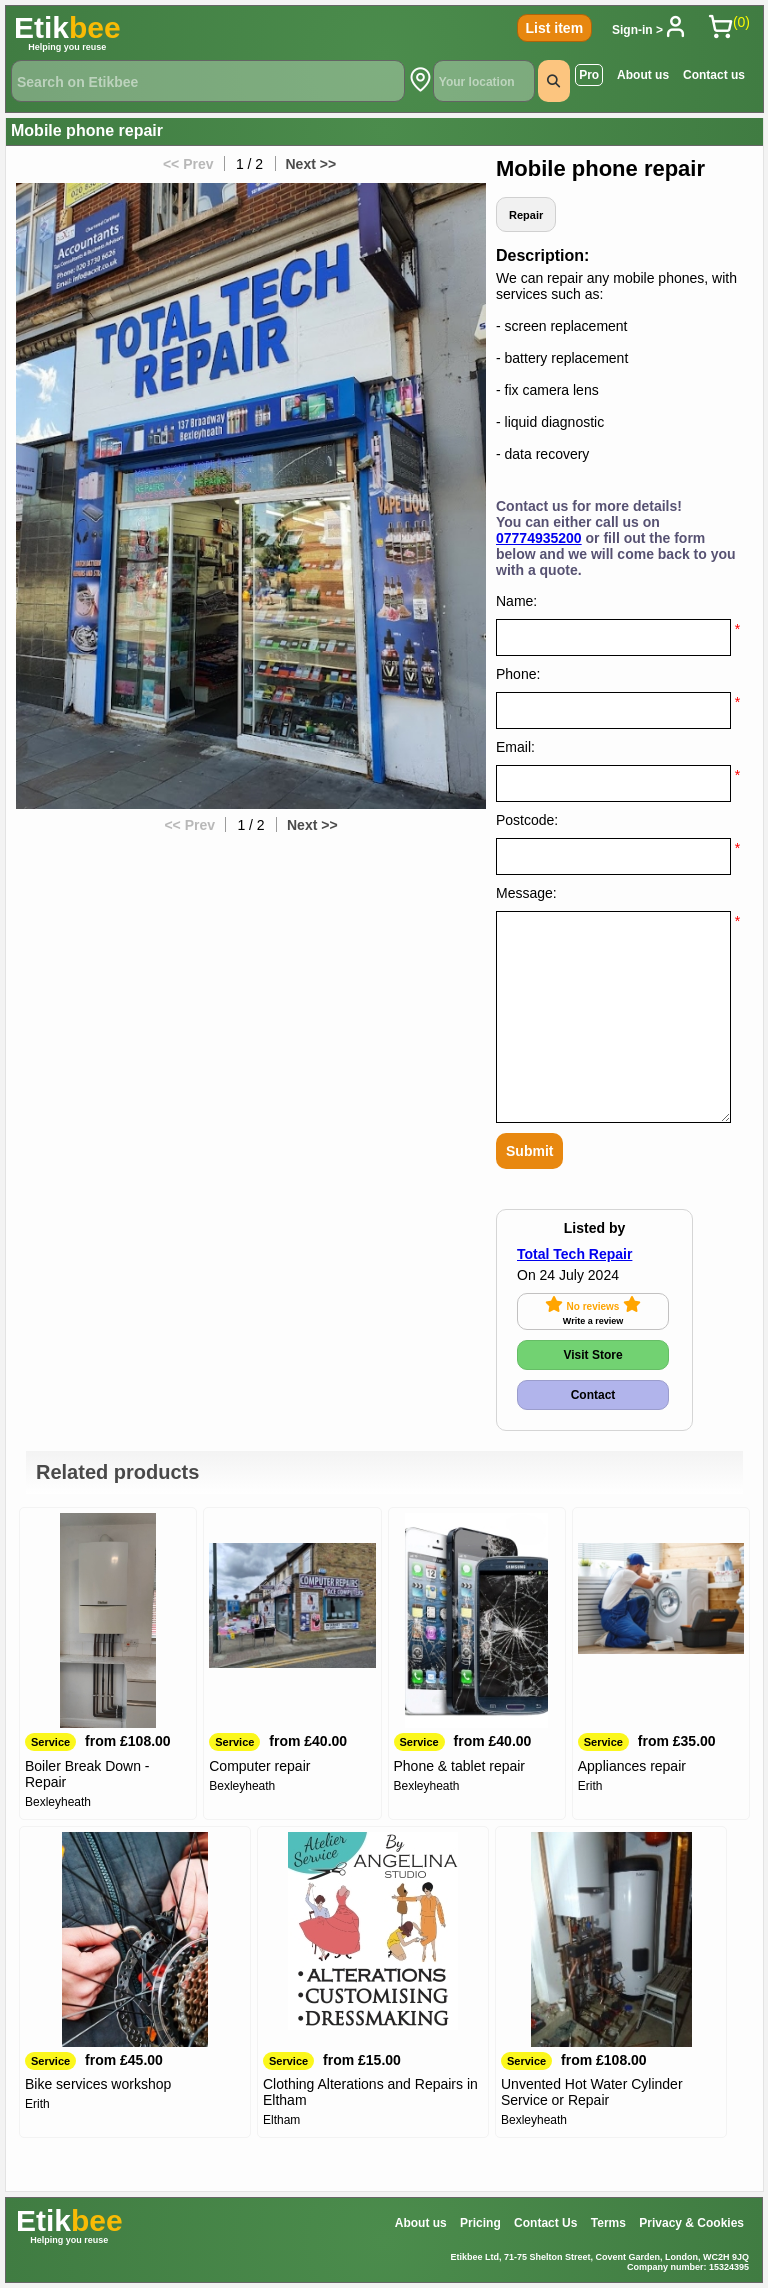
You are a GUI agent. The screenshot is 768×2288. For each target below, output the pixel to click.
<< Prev (186, 163)
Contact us (714, 75)
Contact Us (545, 2223)
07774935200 (539, 538)
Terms (608, 2223)
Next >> (313, 163)
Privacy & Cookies (691, 2223)
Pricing (480, 2223)
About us (643, 75)
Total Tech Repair (574, 1254)
